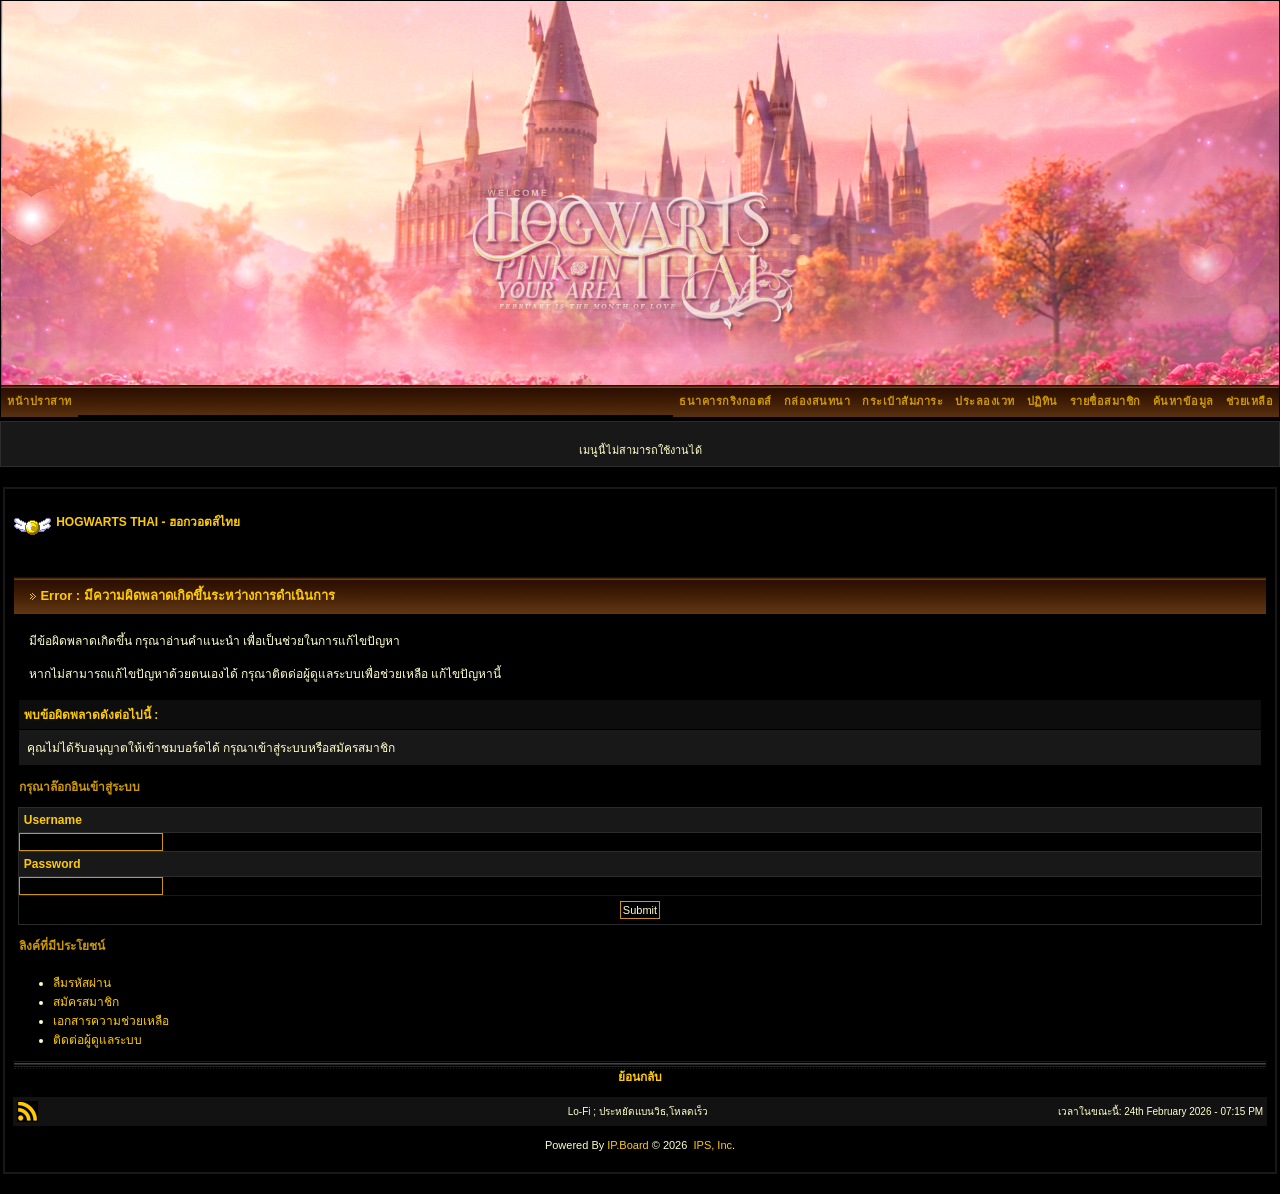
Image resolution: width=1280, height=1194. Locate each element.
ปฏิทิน (1042, 401)
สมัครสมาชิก (86, 1002)
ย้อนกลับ (640, 1077)
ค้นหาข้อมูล (1183, 401)
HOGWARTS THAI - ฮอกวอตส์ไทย (148, 522)
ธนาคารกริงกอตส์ (725, 401)
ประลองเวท (985, 401)
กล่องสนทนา (817, 401)
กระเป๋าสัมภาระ (902, 401)
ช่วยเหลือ (1250, 401)
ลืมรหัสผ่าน (82, 983)
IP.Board (627, 1145)
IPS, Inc (712, 1145)
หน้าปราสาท (39, 401)
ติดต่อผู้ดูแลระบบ (97, 1040)
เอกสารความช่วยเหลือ (111, 1021)
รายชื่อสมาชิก (1105, 401)
